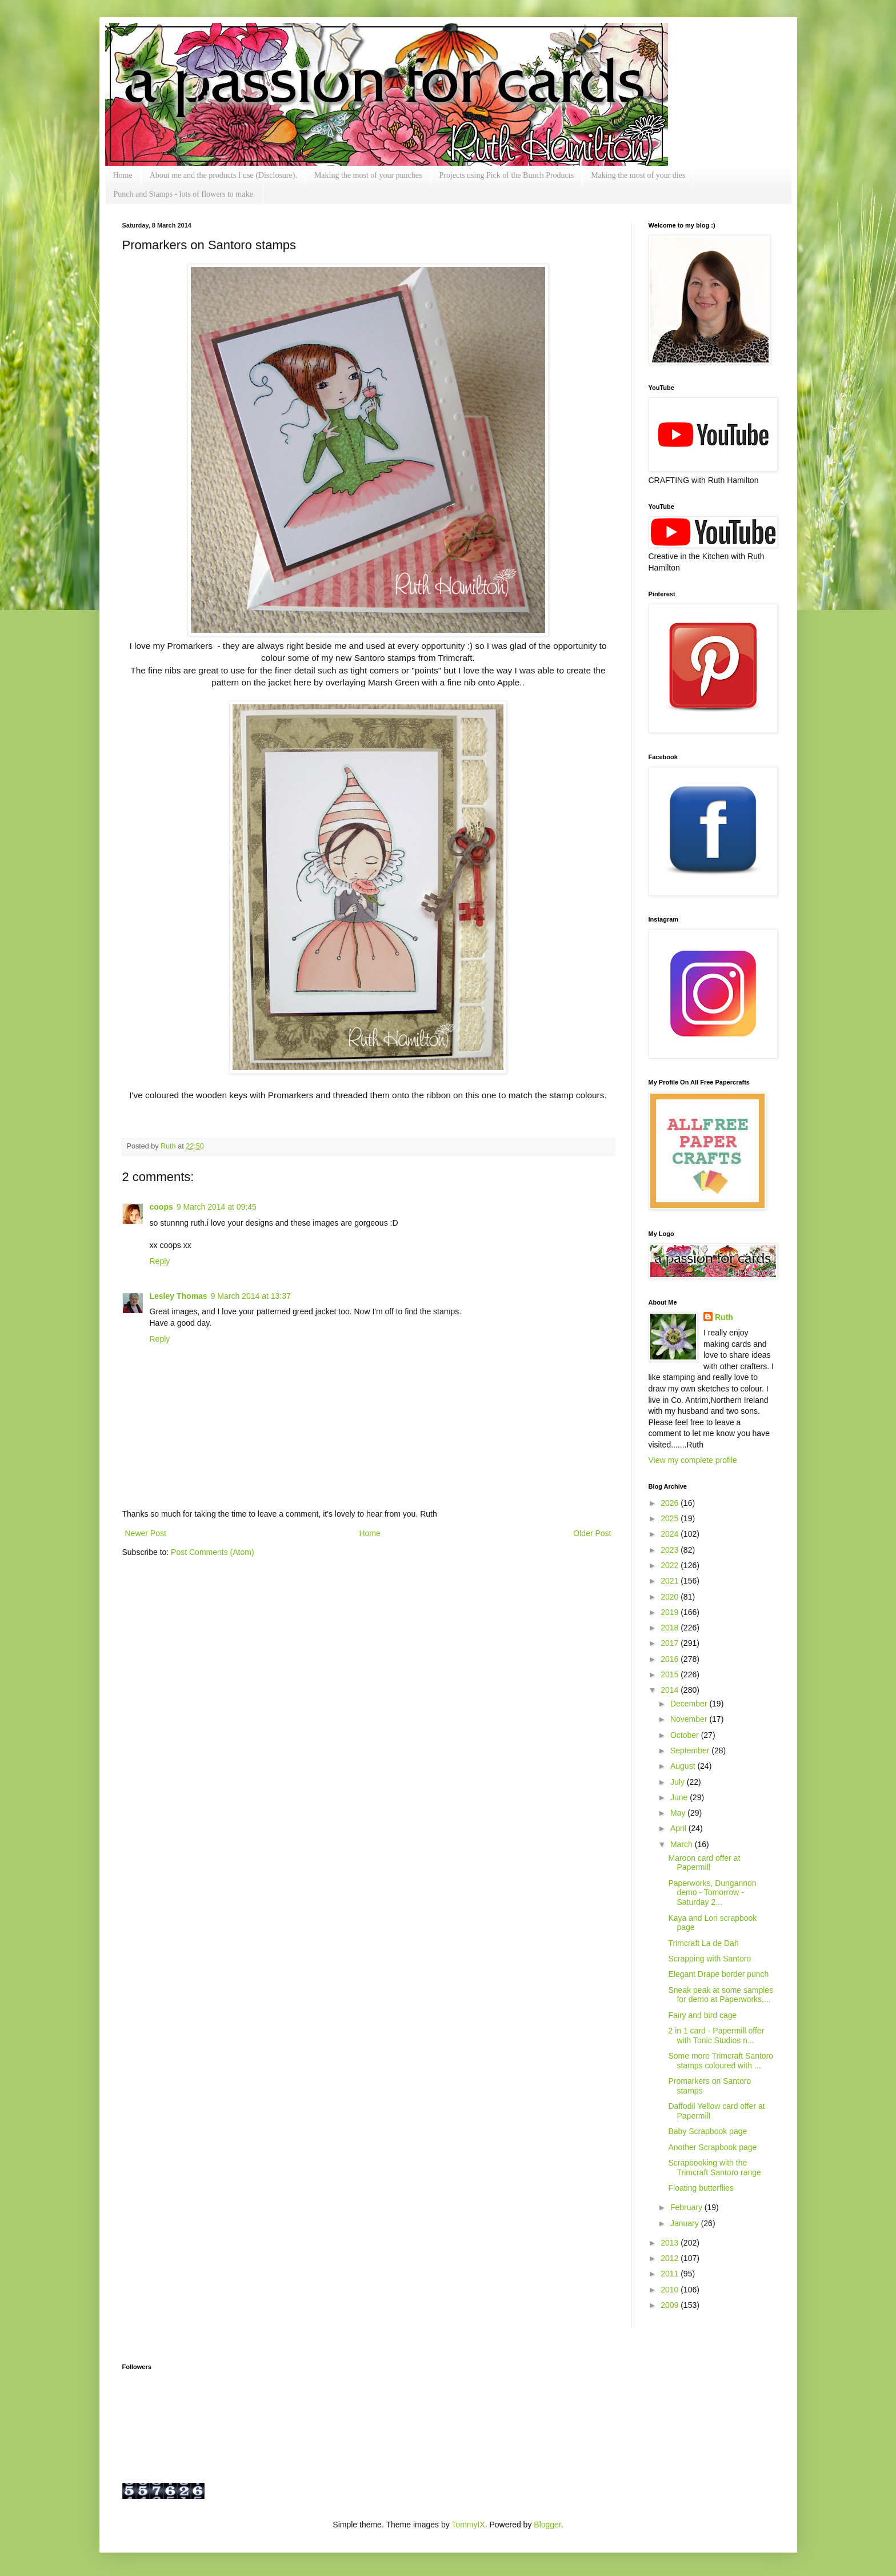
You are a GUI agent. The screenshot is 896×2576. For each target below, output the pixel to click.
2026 (671, 1503)
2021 (671, 1580)
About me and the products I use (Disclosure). (223, 175)
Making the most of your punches (368, 175)
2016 (671, 1659)
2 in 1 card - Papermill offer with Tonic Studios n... (716, 2035)
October (685, 1735)
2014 (671, 1689)
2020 (671, 1596)
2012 (671, 2258)
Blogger (547, 2524)
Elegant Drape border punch (718, 1974)
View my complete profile (693, 1460)
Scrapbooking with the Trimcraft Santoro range (714, 2167)
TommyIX (468, 2524)
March (682, 1844)
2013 (671, 2242)
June (680, 1797)
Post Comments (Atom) (212, 1552)
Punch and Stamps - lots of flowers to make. (184, 194)
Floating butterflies (700, 2187)
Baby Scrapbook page (707, 2131)
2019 (671, 1612)
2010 (671, 2289)
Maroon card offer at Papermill (704, 1862)
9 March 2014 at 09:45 (217, 1206)
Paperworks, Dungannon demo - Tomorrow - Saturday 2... (712, 1893)
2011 (671, 2273)
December (689, 1703)
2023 (671, 1549)
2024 (671, 1533)
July (678, 1782)
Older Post (592, 1533)
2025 (671, 1518)
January (685, 2223)
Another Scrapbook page (712, 2147)
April (679, 1828)
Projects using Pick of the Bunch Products (506, 175)
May (678, 1812)
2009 (671, 2305)
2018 (671, 1627)
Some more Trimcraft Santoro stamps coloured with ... (720, 2060)
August (683, 1765)
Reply (160, 1261)
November (689, 1719)
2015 (671, 1674)
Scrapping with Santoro (709, 1958)
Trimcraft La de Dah (703, 1943)
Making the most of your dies (638, 175)
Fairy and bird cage (702, 2015)
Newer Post (145, 1533)
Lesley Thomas (178, 1296)
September (690, 1750)
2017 (671, 1643)
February (687, 2207)
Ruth (169, 1146)
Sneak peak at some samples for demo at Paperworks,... (720, 1994)
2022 (671, 1565)
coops (161, 1206)
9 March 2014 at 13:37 (251, 1296)
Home (123, 175)
